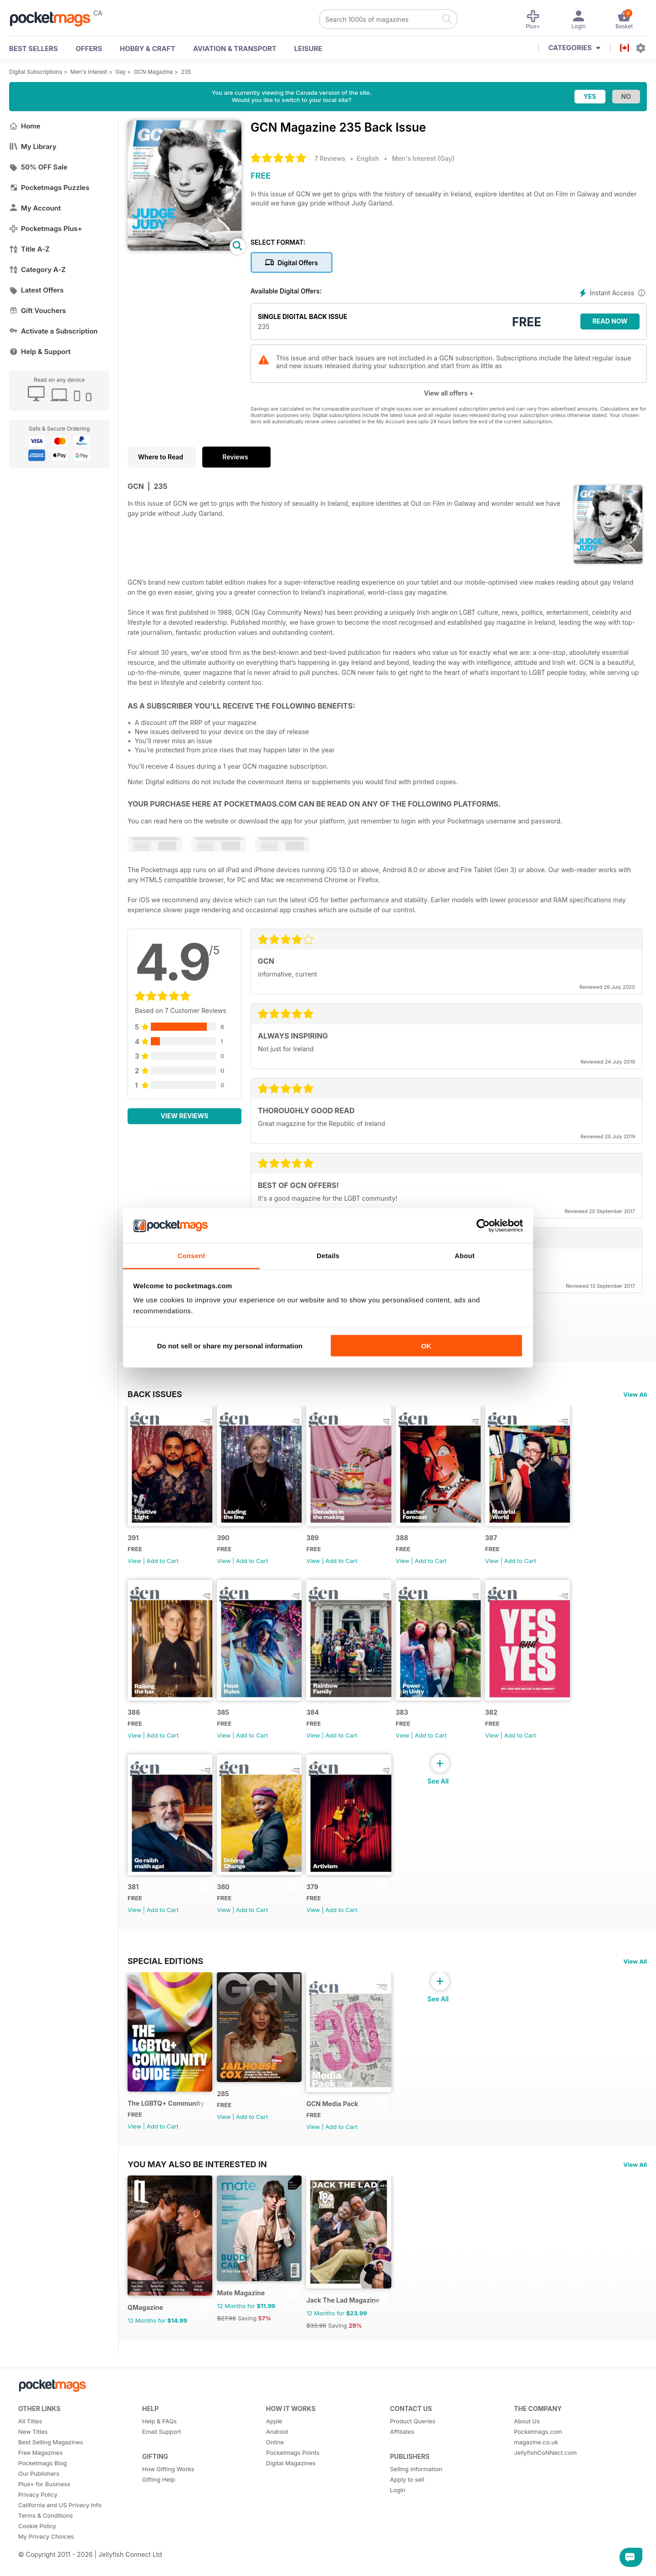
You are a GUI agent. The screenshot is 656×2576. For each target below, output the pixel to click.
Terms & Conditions (45, 2543)
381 (133, 1904)
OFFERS (89, 48)
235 (186, 71)
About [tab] (465, 1256)
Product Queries (413, 2449)
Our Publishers (38, 2501)
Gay (121, 71)
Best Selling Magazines (50, 2470)
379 (320, 1904)
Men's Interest (89, 71)
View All (635, 1394)
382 (507, 1724)
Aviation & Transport (235, 48)
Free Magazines (40, 2480)
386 (134, 1724)
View (134, 1566)
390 (227, 1543)
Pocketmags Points (292, 2480)
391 (133, 1543)
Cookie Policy (37, 2554)
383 (414, 1724)
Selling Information (416, 2497)
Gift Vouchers (37, 310)
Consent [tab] (191, 1256)
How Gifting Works (168, 2497)
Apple (274, 2449)
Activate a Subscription (53, 331)
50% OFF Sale (38, 167)
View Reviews (185, 1116)
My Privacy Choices (46, 2564)
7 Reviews (329, 158)
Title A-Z (29, 249)
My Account (35, 208)
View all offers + (448, 393)
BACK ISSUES (155, 1394)
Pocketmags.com (538, 2459)
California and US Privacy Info (60, 2533)
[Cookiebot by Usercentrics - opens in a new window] (483, 1226)
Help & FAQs (159, 2449)
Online (275, 2470)
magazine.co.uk (536, 2470)
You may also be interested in (197, 2186)
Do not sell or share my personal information (229, 1345)
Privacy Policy (37, 2522)
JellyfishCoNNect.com (545, 2480)
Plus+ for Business (44, 2512)
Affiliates (402, 2459)
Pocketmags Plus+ (45, 228)
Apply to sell (407, 2507)
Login (397, 2518)
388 (414, 1543)
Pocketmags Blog (42, 2491)
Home (25, 126)
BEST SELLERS (33, 48)
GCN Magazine (153, 71)
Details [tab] (328, 1256)
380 (227, 1904)
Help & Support (40, 351)
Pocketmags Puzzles (49, 187)
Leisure (308, 48)
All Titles (30, 2449)
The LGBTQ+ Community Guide (170, 2126)
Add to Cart (163, 1566)
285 (227, 2116)
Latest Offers (36, 290)
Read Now (609, 321)
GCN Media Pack (340, 2126)
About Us (527, 2449)
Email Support (161, 2459)
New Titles (33, 2459)
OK (426, 1345)
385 (227, 1724)
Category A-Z (37, 269)
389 (320, 1543)
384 (320, 1724)
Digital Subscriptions (35, 71)
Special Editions (165, 1978)
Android (277, 2459)
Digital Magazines (291, 2491)
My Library (32, 146)
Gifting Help (158, 2507)
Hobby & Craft (147, 48)
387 (507, 1543)
